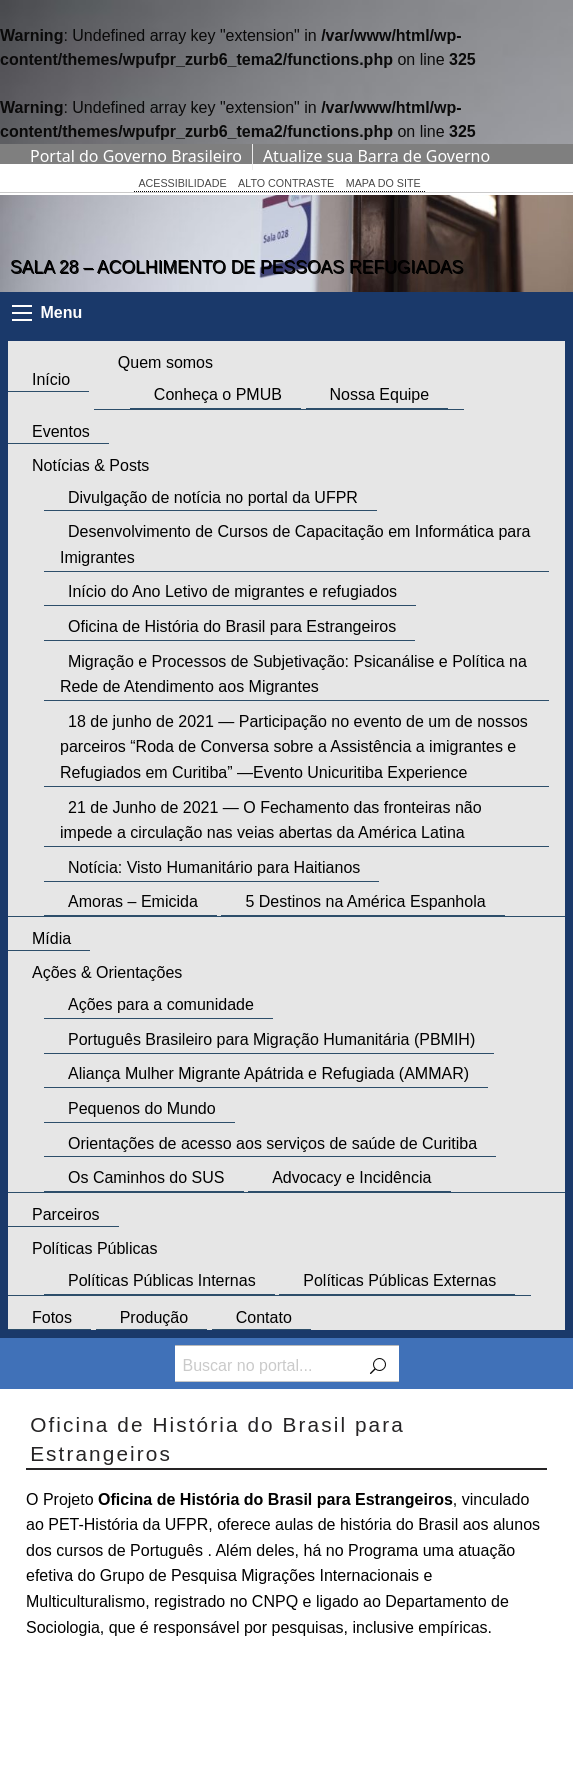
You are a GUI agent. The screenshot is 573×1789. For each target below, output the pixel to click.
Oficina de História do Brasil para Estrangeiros (232, 626)
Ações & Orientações (107, 972)
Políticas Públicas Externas (399, 1280)
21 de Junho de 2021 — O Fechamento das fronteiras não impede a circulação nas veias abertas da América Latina (271, 820)
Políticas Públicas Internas (162, 1280)
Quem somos (165, 362)
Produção (154, 1317)
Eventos (61, 431)
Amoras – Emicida (133, 902)
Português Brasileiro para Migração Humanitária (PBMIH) (271, 1039)
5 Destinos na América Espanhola (365, 902)
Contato (264, 1317)
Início (51, 379)
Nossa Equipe (380, 394)
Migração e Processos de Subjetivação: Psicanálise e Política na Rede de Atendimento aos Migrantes (293, 674)
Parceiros (66, 1214)
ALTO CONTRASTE (286, 183)
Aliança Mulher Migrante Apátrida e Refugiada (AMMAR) (268, 1074)
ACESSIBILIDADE (182, 183)
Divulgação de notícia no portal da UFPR (213, 497)
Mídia (51, 938)
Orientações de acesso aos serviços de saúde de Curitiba (272, 1143)
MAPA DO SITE (383, 183)
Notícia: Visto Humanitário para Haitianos (214, 867)
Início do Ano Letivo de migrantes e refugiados (232, 592)
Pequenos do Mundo (142, 1108)
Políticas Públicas (94, 1248)
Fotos (52, 1317)
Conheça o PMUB (218, 394)
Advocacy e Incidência (351, 1177)
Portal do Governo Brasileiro (136, 156)
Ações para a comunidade (161, 1004)
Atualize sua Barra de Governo (376, 156)
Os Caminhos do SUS (146, 1177)
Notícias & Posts (90, 465)
